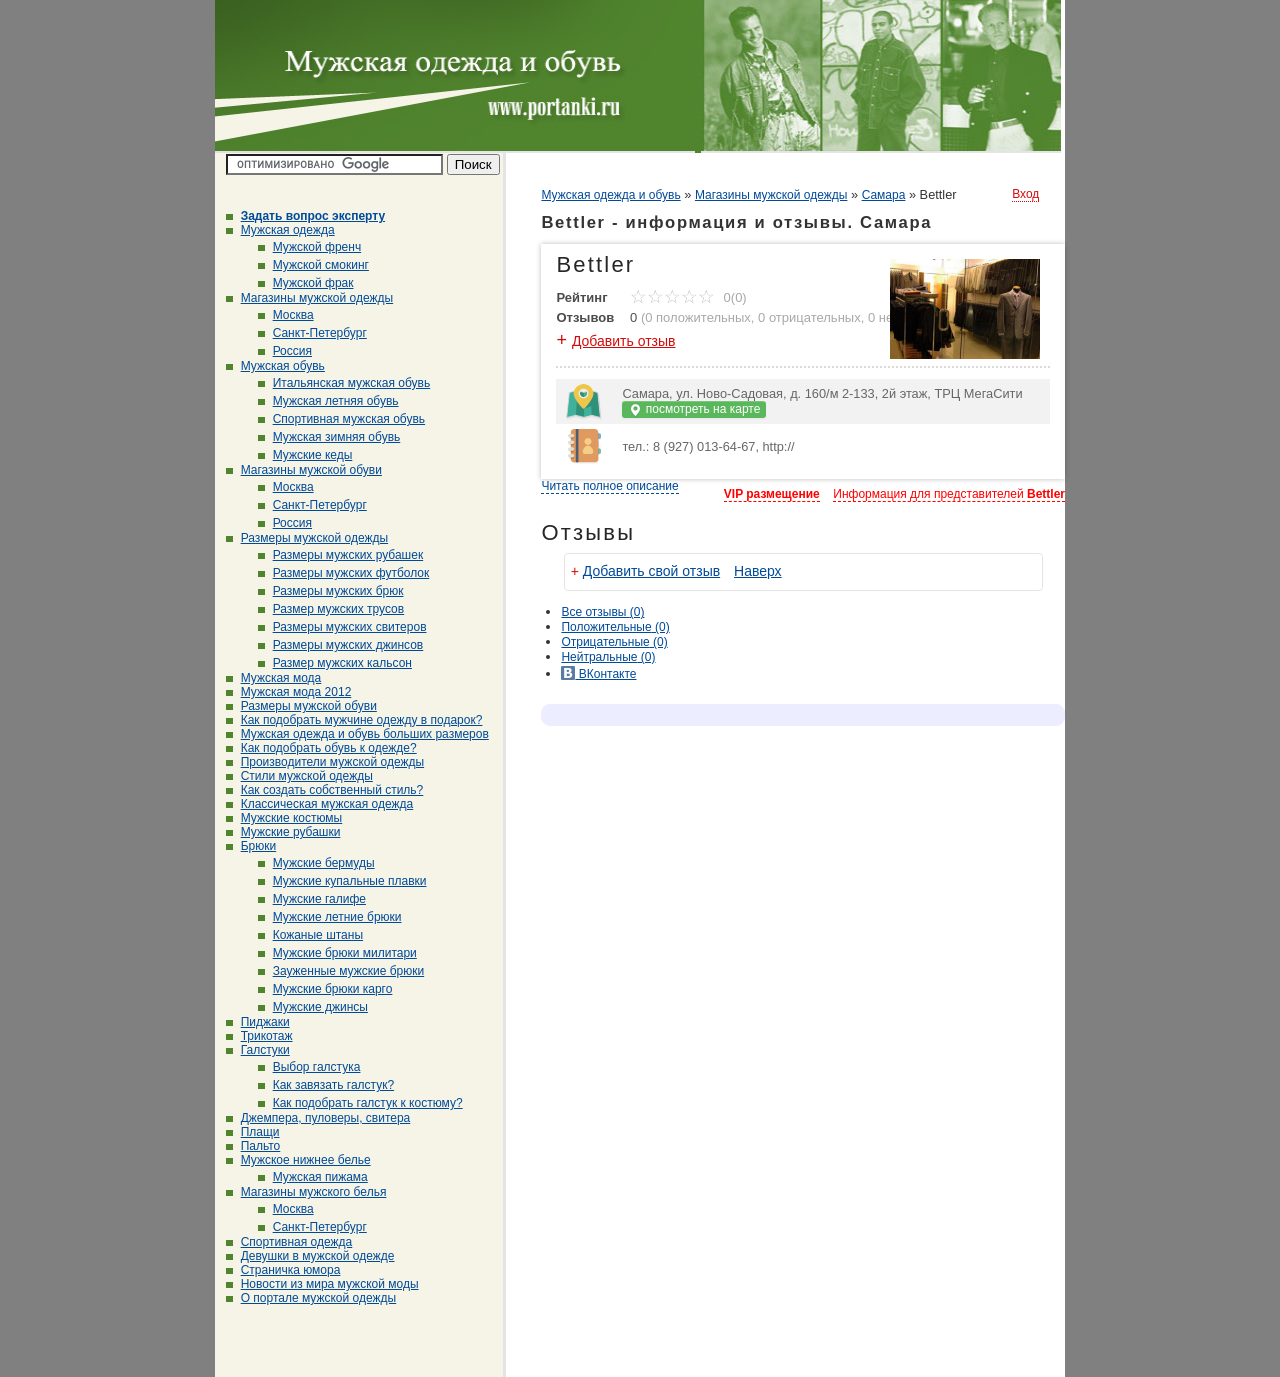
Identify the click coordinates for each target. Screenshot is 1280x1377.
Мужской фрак (306, 283)
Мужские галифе (312, 899)
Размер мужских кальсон (335, 663)
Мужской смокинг (313, 265)
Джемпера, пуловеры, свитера (318, 1118)
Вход (1025, 194)
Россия (285, 351)
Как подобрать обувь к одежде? (321, 748)
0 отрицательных (809, 317)
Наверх (758, 571)
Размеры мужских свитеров (342, 627)
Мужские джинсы (313, 1007)
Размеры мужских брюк (331, 591)
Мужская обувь (275, 366)
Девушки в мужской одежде (310, 1256)
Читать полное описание (609, 486)
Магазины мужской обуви (304, 470)
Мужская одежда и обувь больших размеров (357, 734)
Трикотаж (259, 1036)
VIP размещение (772, 494)
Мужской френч (310, 247)
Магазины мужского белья (306, 1192)
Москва (286, 315)
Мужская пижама (313, 1177)
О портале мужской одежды (311, 1298)
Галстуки (258, 1050)
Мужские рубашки (283, 832)
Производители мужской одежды (325, 762)
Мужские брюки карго (325, 989)
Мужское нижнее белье (298, 1160)
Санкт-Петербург (312, 333)
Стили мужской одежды (299, 776)
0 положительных (698, 317)
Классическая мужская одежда (320, 804)
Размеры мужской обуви (301, 706)
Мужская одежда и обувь (610, 195)
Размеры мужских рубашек (341, 555)
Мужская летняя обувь (328, 401)
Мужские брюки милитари (337, 953)
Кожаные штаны (310, 935)
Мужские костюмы (284, 818)
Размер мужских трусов (331, 609)
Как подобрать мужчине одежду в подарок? (354, 720)
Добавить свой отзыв (651, 571)
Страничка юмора (283, 1270)
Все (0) (602, 612)
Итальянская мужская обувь (344, 383)
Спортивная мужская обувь (341, 419)
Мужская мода (274, 678)
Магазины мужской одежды (310, 298)
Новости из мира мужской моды (322, 1284)
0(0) (688, 297)
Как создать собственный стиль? (325, 790)
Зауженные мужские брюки (341, 971)
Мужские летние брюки (330, 917)
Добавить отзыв (624, 341)
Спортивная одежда (289, 1242)
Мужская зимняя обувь (329, 437)
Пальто (253, 1146)
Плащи (253, 1132)
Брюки (251, 846)
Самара (884, 195)
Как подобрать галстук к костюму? (360, 1103)
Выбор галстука (309, 1067)
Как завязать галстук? (326, 1085)
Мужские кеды (305, 455)
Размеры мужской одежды (307, 538)
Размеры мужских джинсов (341, 645)
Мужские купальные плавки (342, 881)
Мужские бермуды (316, 863)
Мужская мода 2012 (289, 692)
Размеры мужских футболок (344, 573)
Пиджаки (258, 1022)
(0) (615, 627)
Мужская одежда (280, 230)
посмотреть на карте (694, 409)
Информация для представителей (949, 494)
